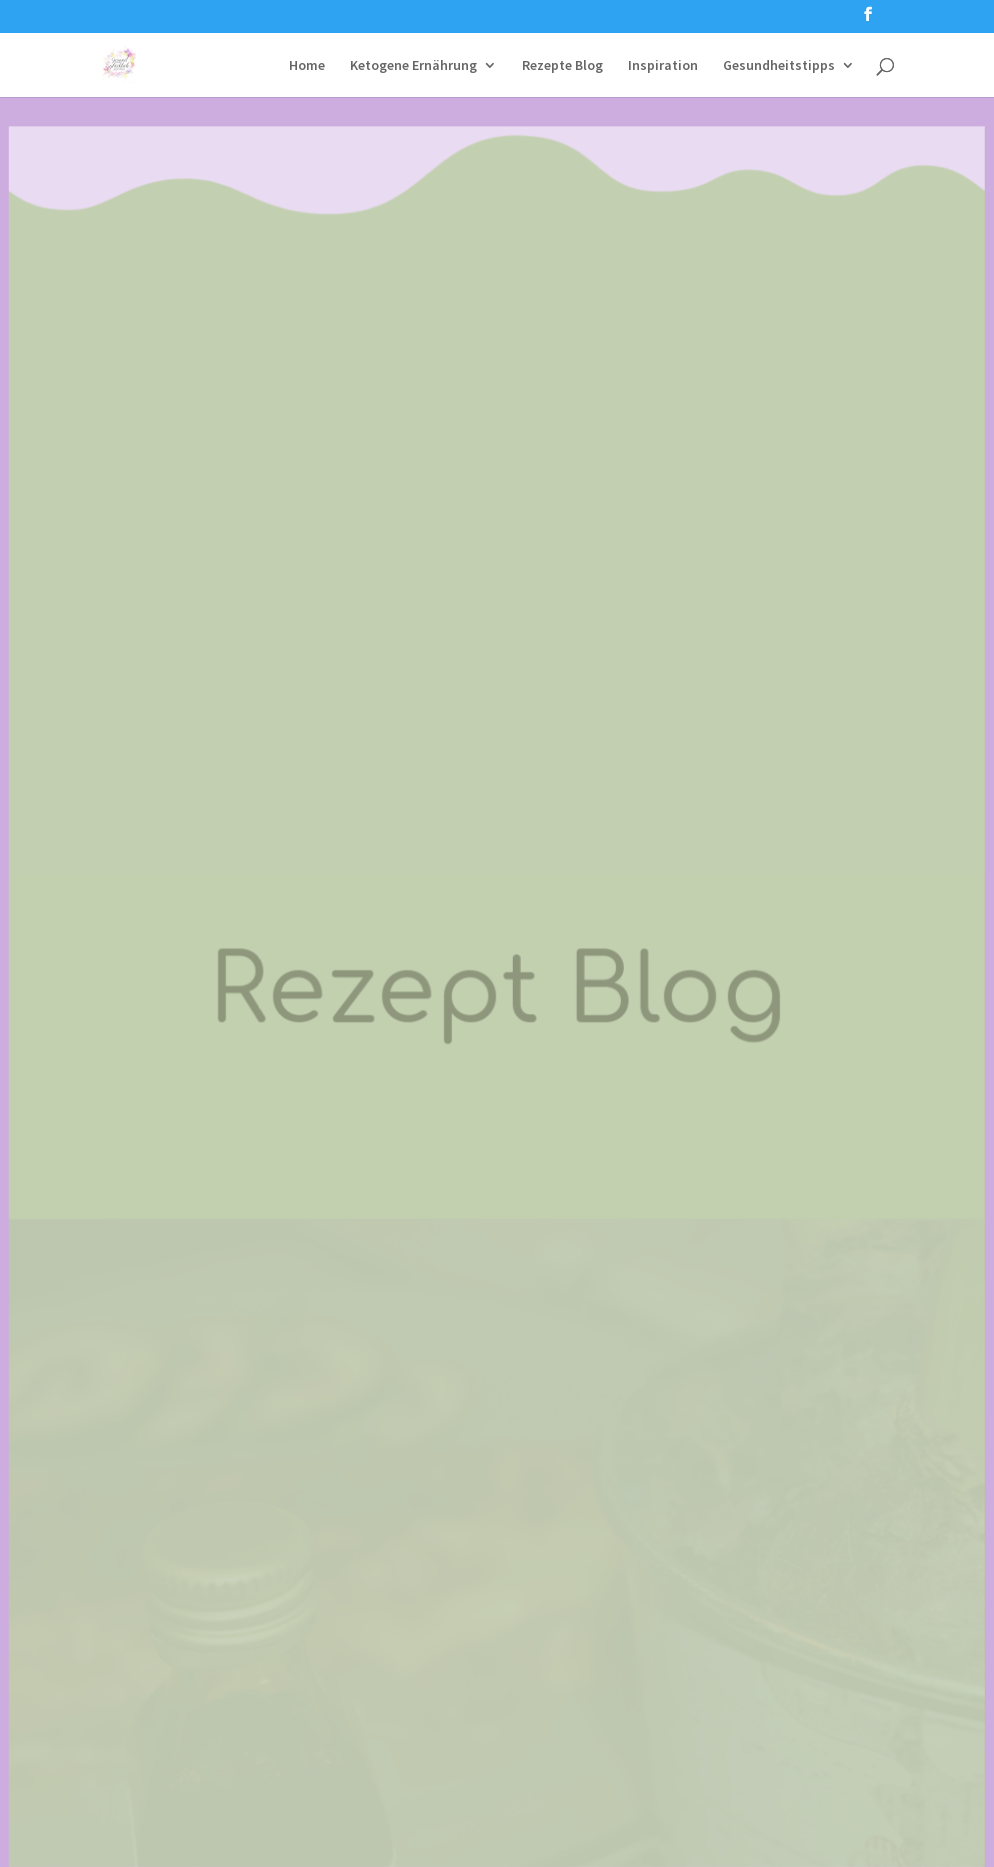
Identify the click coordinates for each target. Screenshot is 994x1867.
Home (307, 66)
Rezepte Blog (562, 66)
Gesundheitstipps (779, 66)
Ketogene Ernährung (413, 66)
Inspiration (663, 66)
